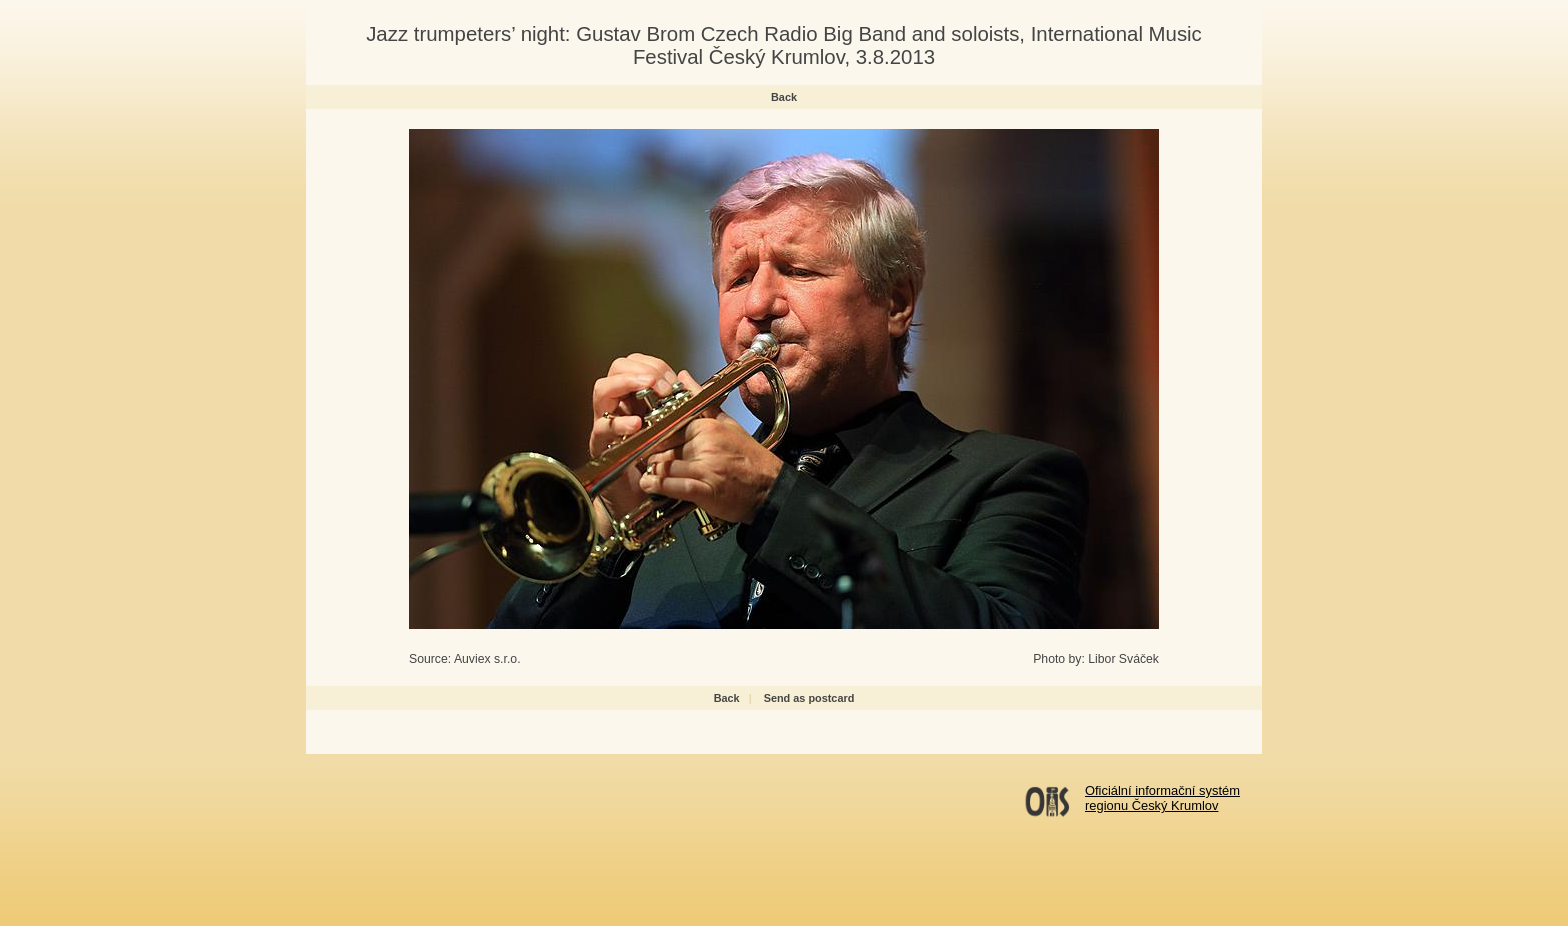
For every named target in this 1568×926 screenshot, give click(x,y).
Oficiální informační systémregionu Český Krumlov (1162, 798)
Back (784, 97)
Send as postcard (809, 698)
